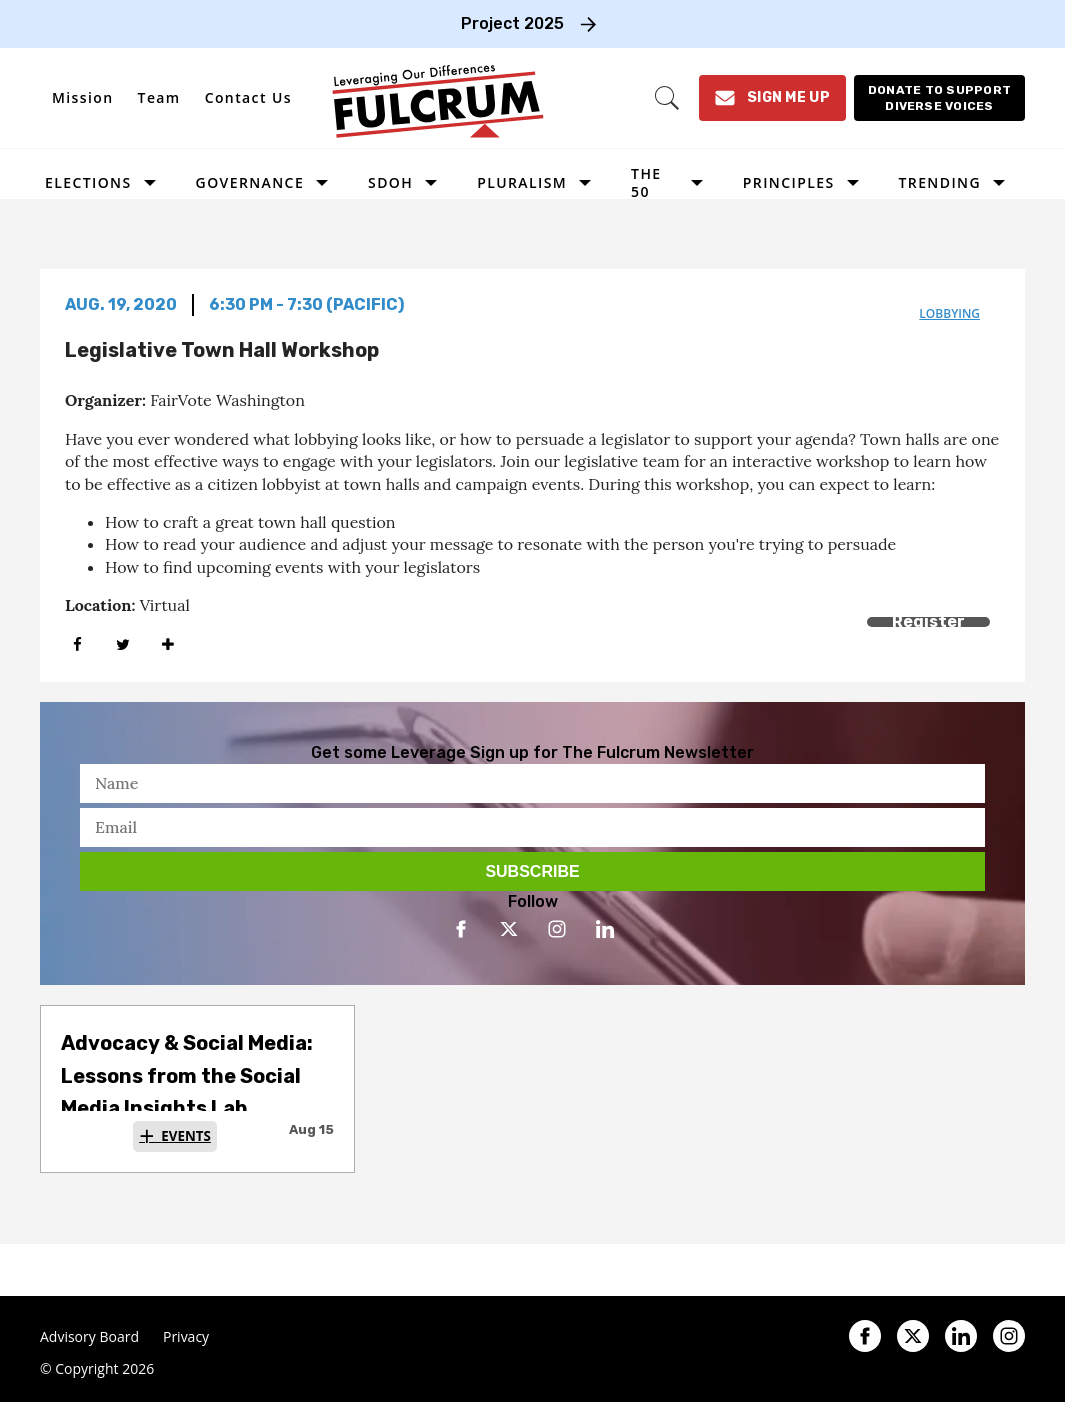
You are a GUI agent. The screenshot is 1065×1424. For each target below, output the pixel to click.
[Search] (667, 98)
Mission (83, 97)
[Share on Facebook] (77, 644)
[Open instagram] (557, 929)
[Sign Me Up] (772, 98)
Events (186, 1136)
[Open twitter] (509, 929)
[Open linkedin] (605, 929)
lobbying (949, 313)
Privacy (186, 1337)
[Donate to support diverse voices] (939, 98)
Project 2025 (512, 23)
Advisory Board (89, 1337)
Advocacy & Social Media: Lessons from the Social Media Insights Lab (187, 1075)
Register (928, 621)
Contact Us (248, 97)
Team (159, 97)
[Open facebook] (461, 929)
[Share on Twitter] (122, 644)
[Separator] (167, 644)
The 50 (646, 182)
